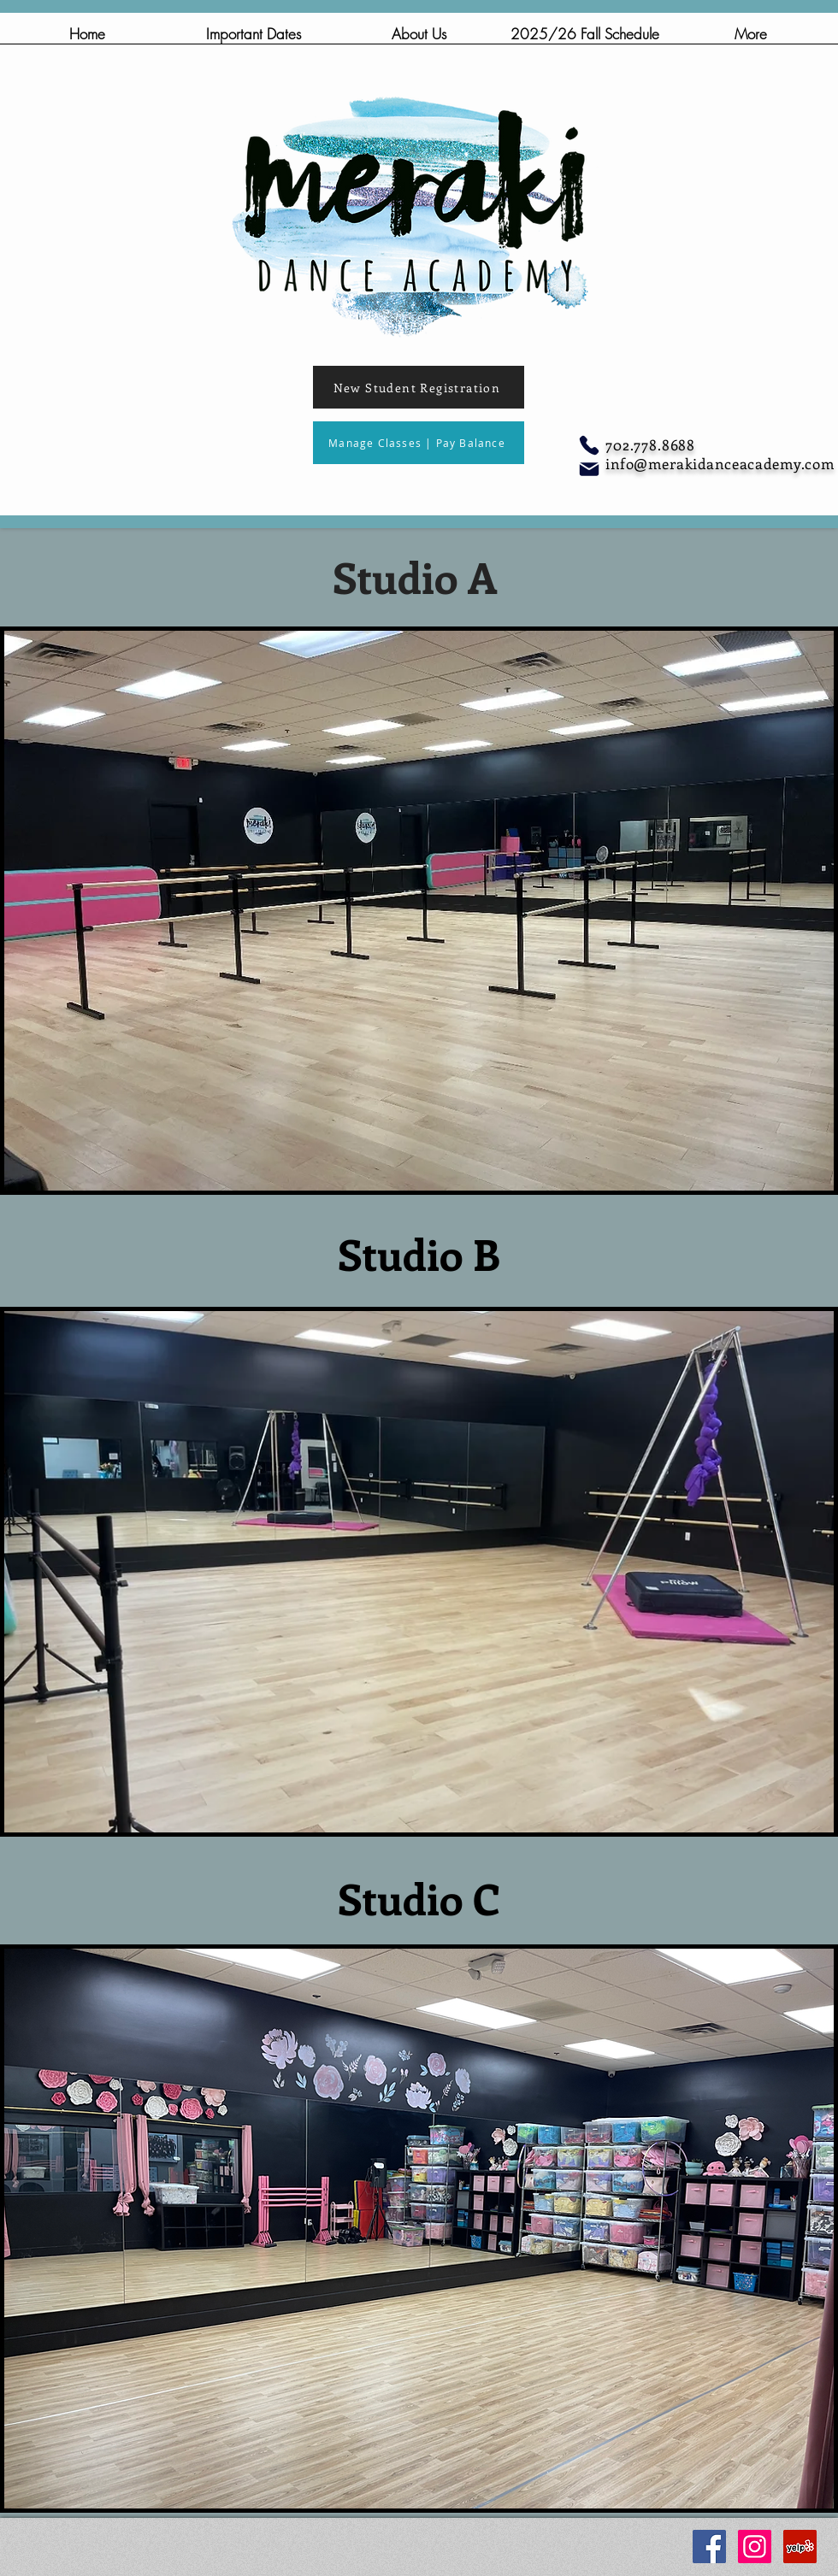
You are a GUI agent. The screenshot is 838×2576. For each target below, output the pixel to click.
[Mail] (589, 469)
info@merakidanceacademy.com (720, 463)
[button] (419, 39)
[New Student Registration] (418, 387)
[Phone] (589, 445)
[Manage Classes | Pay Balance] (418, 442)
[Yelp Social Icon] (800, 2546)
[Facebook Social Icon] (709, 2546)
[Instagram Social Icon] (754, 2546)
